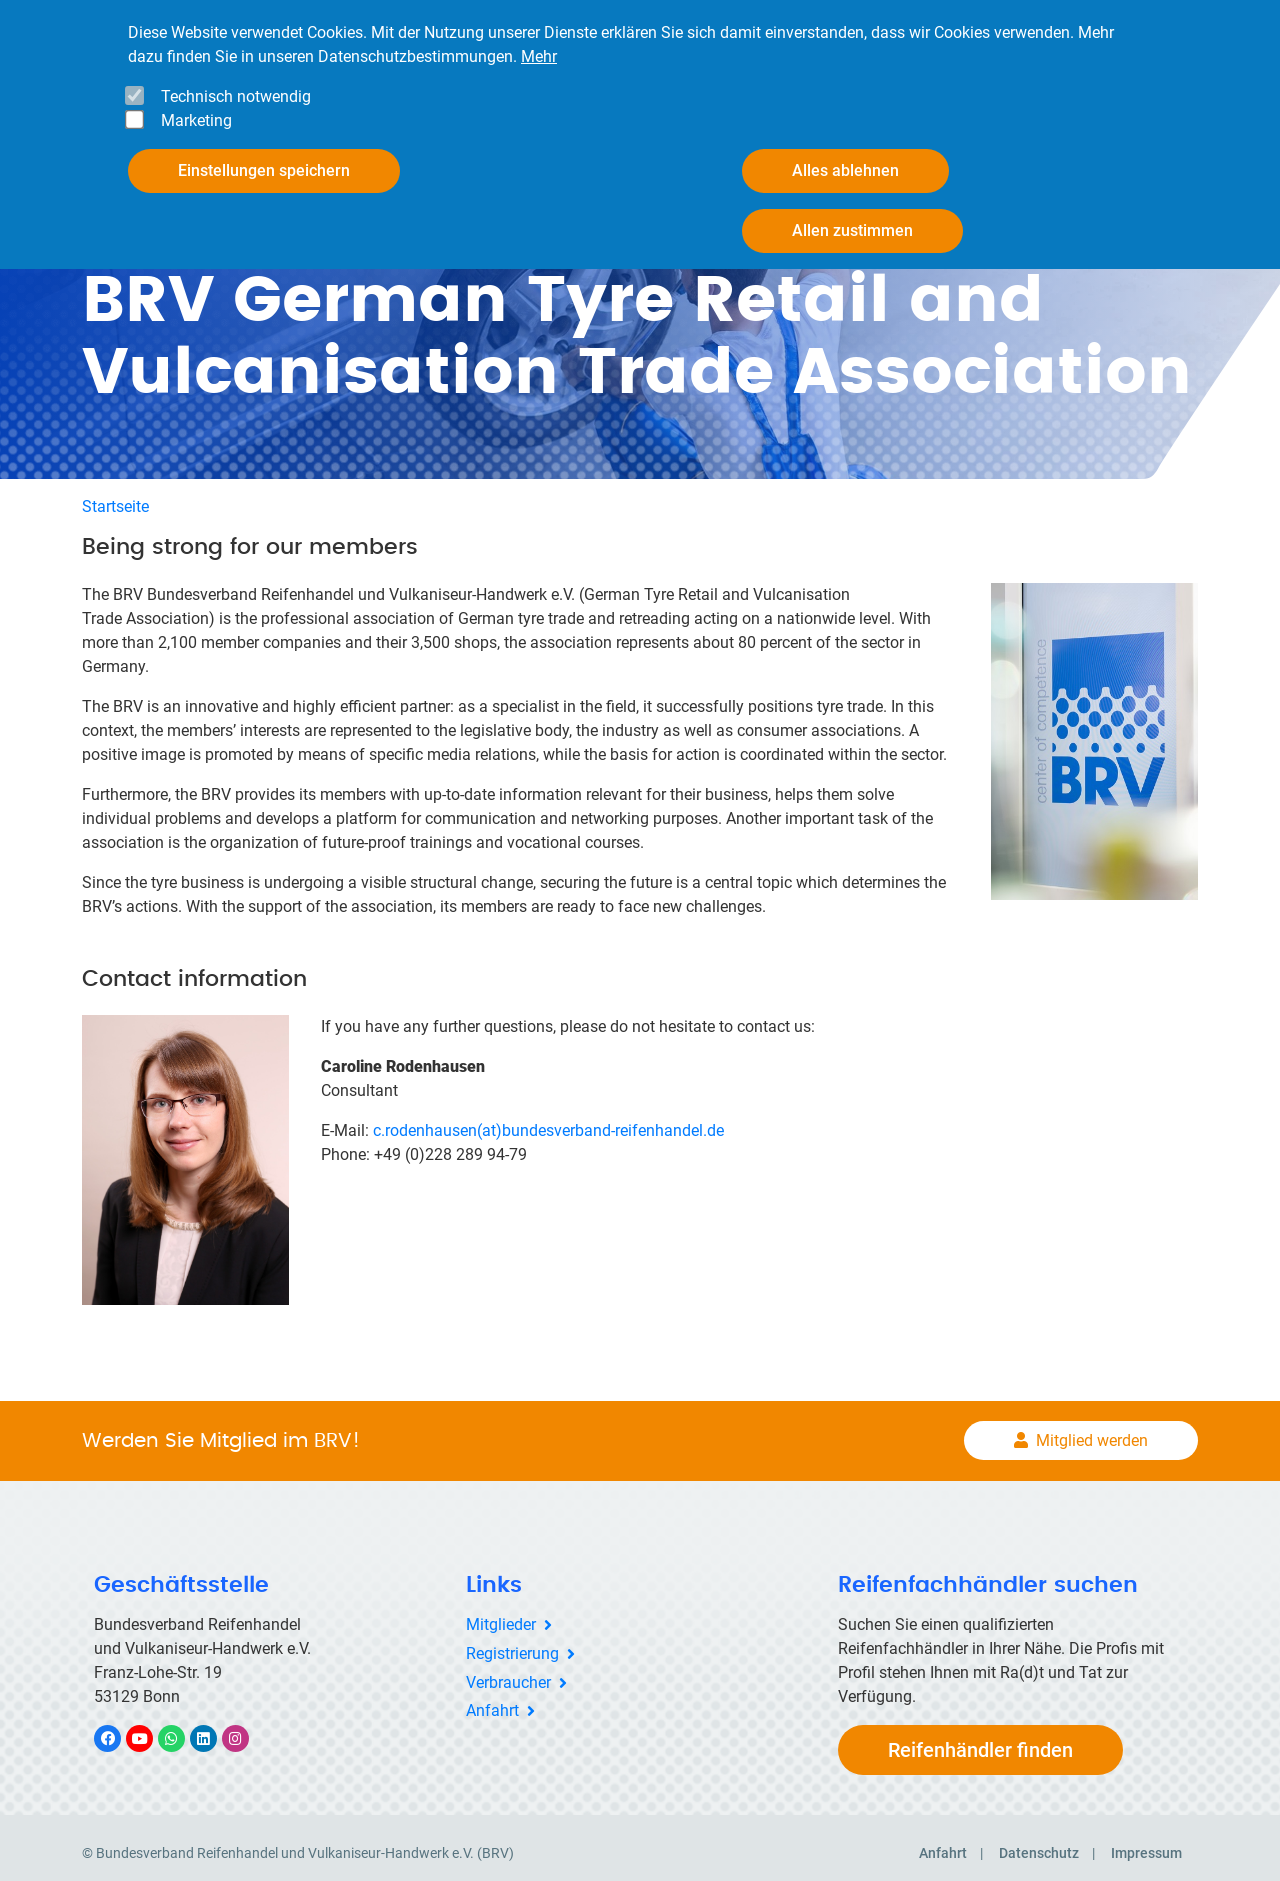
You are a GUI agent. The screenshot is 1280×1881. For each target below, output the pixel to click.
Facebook (118, 1727)
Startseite (115, 495)
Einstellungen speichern (264, 170)
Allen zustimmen (852, 230)
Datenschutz (1039, 1842)
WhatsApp (181, 1727)
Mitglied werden (1092, 1430)
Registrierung (512, 1642)
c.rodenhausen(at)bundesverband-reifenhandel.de (550, 1119)
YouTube (151, 1727)
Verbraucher (508, 1671)
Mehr (539, 56)
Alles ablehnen (845, 170)
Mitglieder (501, 1613)
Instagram (245, 1727)
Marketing (196, 120)
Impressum (1146, 1842)
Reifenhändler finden (980, 1739)
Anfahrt (492, 1700)
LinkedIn (213, 1727)
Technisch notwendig (236, 96)
